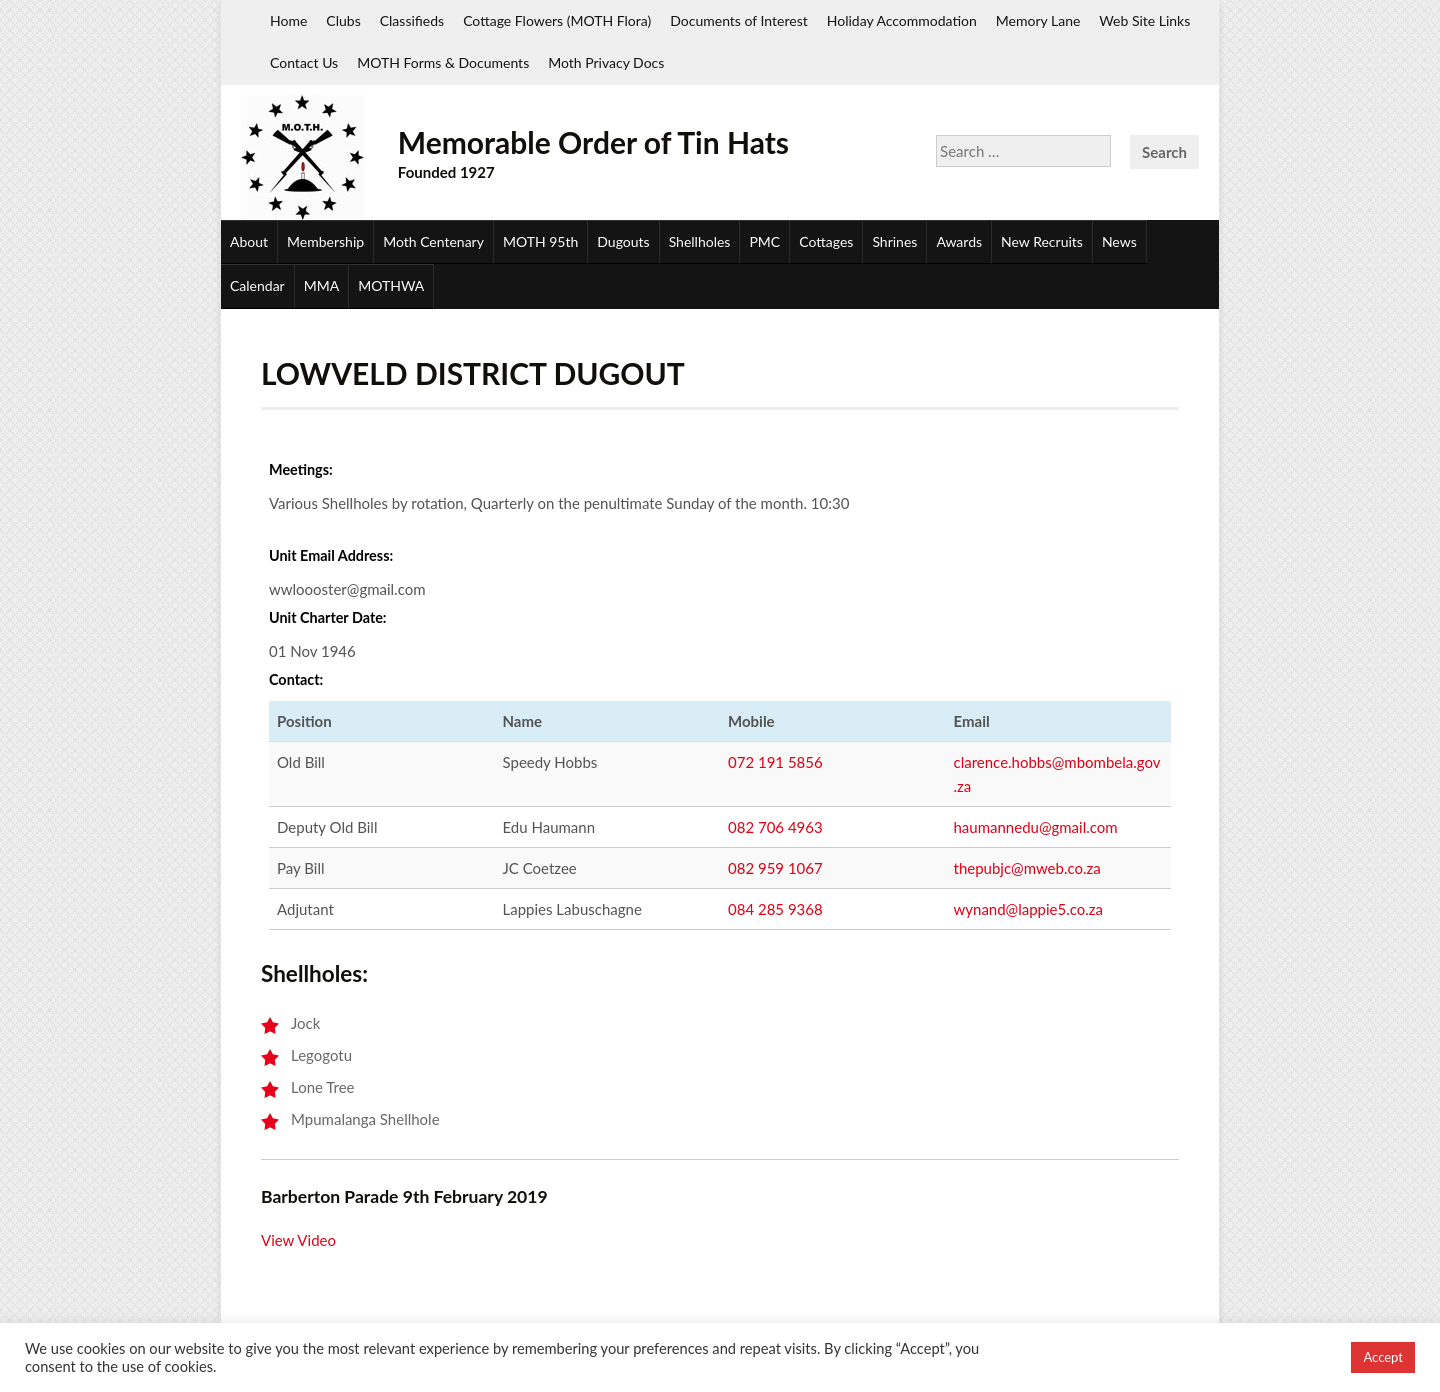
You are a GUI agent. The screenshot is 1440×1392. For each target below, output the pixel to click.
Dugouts (623, 241)
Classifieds (412, 20)
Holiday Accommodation (902, 20)
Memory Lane (1038, 20)
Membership (325, 241)
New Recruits (1042, 241)
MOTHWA (391, 285)
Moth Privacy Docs (606, 62)
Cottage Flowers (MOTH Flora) (557, 20)
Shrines (894, 241)
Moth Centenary (433, 241)
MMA (321, 285)
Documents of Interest (738, 20)
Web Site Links (1144, 20)
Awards (959, 241)
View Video (298, 1240)
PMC (764, 241)
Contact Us (304, 62)
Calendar (257, 285)
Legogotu (321, 1055)
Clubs (343, 20)
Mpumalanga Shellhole (365, 1119)
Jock (305, 1023)
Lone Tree (323, 1087)
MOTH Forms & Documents (443, 62)
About (249, 241)
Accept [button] (1383, 1357)
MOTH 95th (540, 241)
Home (288, 20)
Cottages (826, 241)
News (1119, 241)
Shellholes (700, 241)
